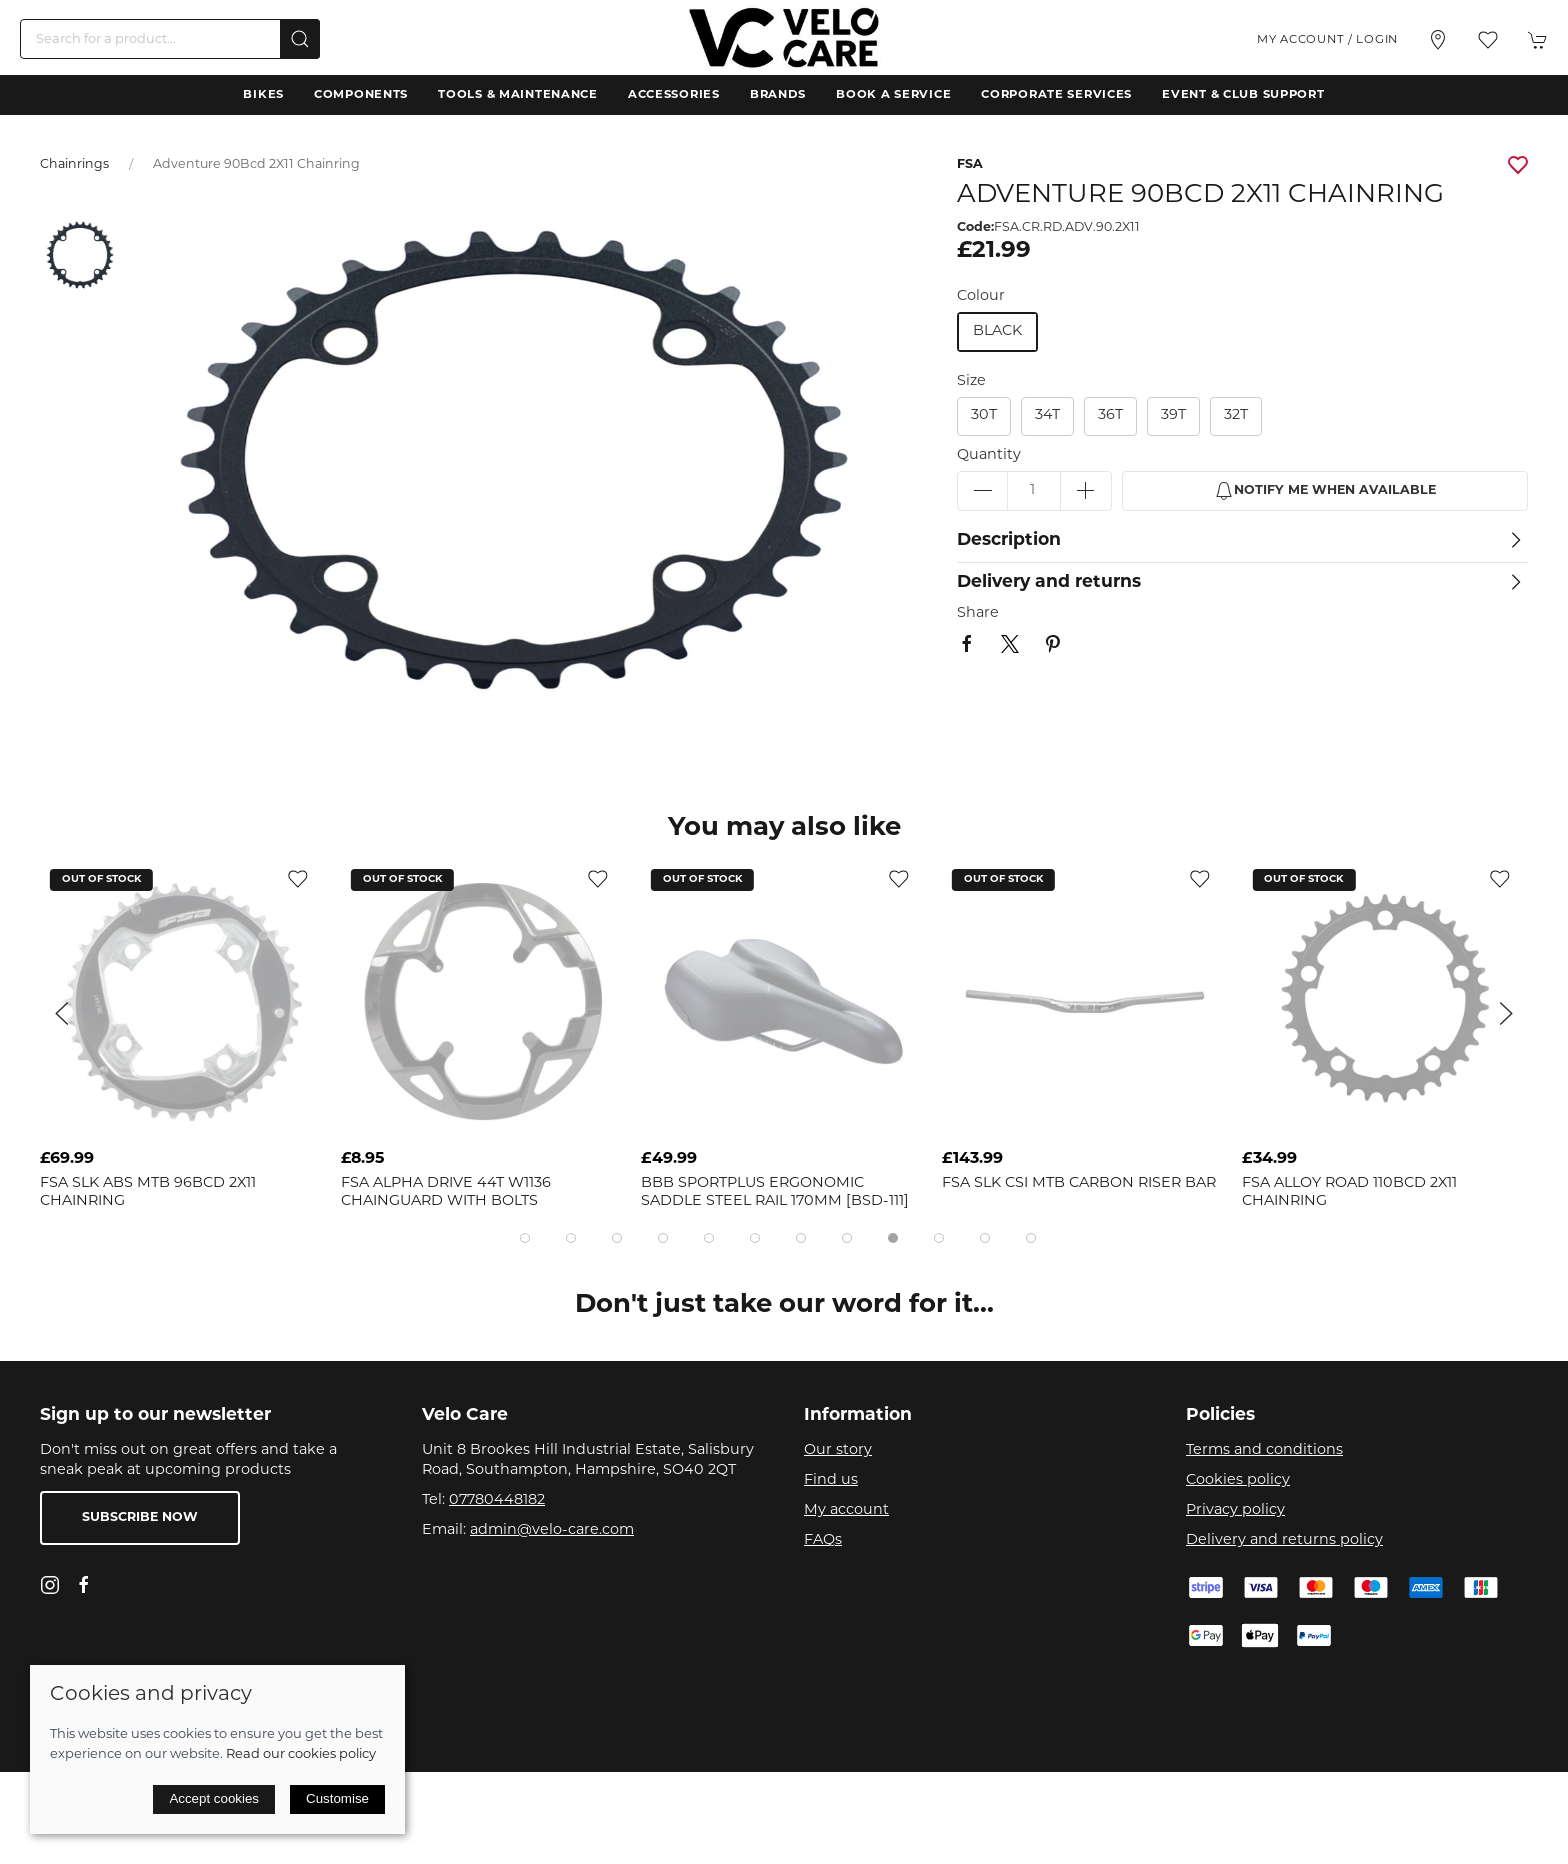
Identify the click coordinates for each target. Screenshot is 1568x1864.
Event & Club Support (1243, 95)
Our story (838, 1450)
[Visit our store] (1438, 40)
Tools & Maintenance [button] (518, 95)
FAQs (823, 1540)
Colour (981, 296)
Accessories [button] (674, 95)
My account (846, 1510)
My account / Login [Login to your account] (1327, 40)
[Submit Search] (300, 39)
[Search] (170, 39)
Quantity (989, 455)
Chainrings (74, 165)
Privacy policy (1235, 1510)
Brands (778, 95)
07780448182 (497, 1500)
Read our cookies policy (301, 1754)
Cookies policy (1238, 1480)
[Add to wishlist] (298, 879)
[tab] (525, 1238)
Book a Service (893, 95)
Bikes (263, 95)
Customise (337, 1798)
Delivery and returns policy (1284, 1540)
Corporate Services (1056, 95)
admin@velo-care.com (552, 1530)
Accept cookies (214, 1798)
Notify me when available (1325, 491)
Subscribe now (140, 1518)
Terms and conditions (1264, 1450)
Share (978, 613)
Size (971, 381)
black (997, 331)
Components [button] (361, 95)
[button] (1488, 40)
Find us (831, 1480)
